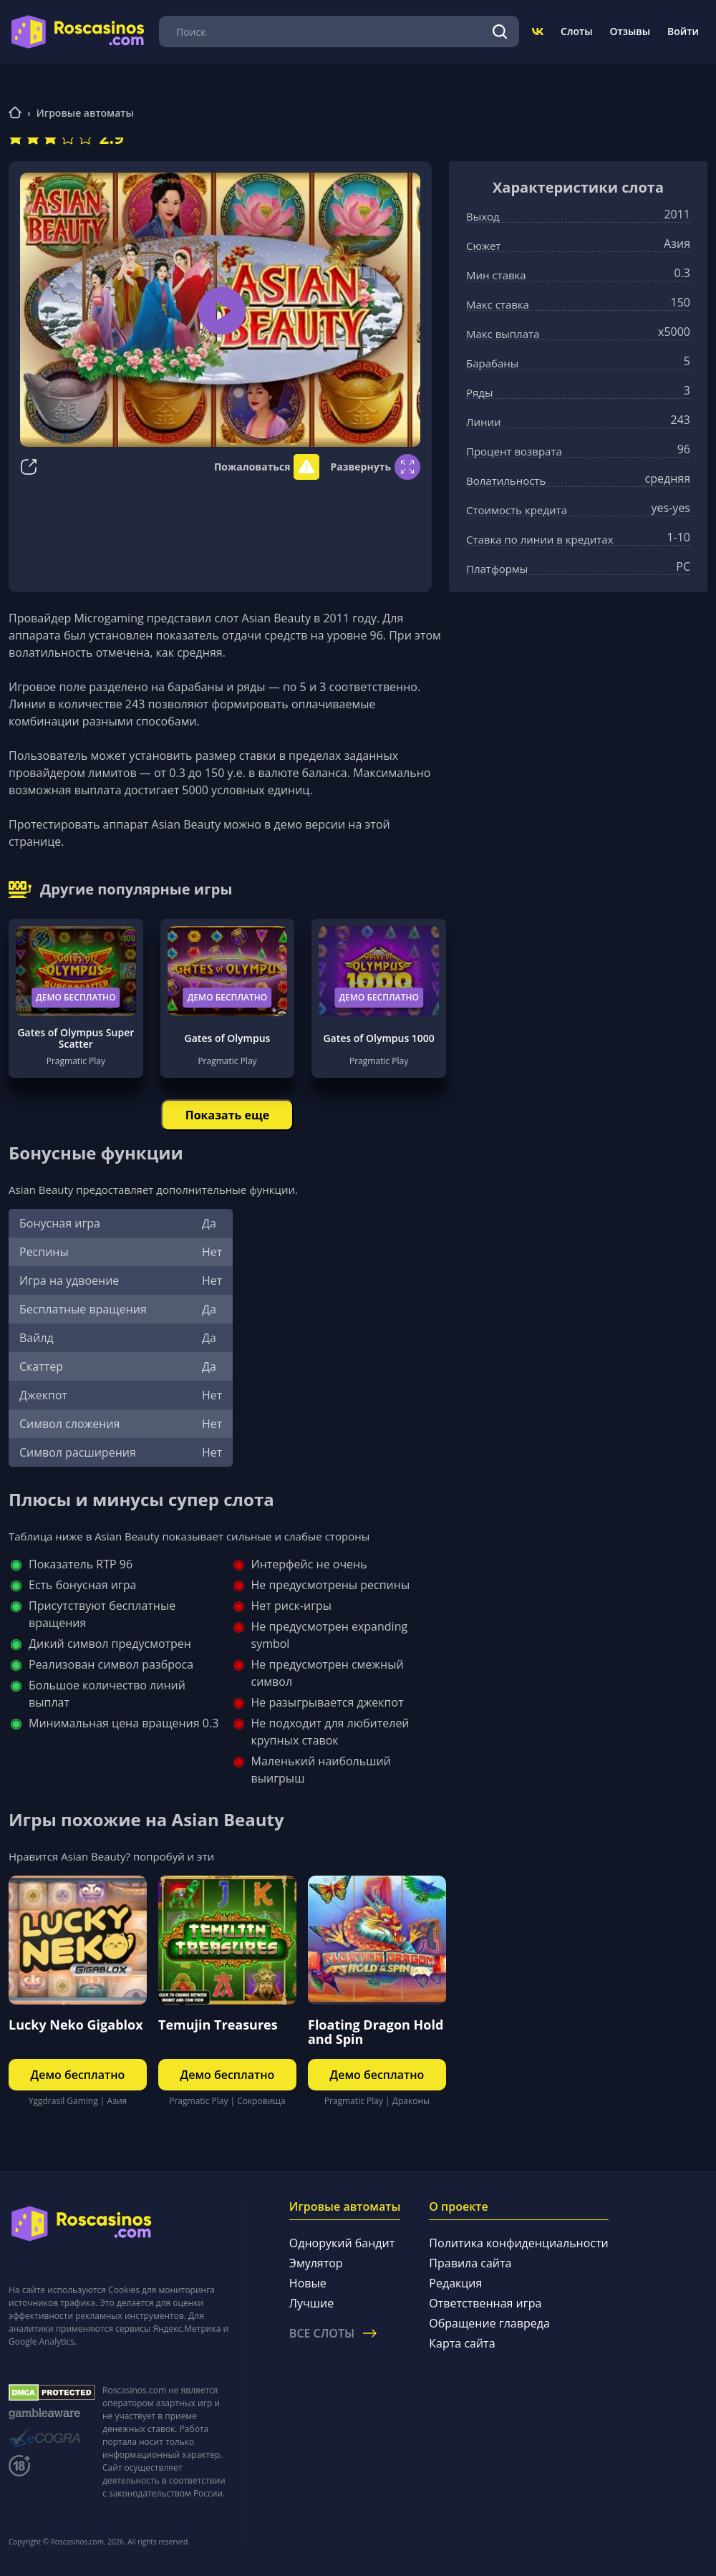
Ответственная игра (485, 2303)
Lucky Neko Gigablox (76, 2024)
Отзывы (630, 31)
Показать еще (227, 1115)
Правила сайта (470, 2263)
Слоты (576, 31)
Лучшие (311, 2303)
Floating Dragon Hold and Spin (375, 2031)
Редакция (455, 2283)
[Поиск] (499, 31)
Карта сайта (462, 2343)
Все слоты (333, 2333)
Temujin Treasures (218, 2024)
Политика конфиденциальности (518, 2243)
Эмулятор (316, 2263)
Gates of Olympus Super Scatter (75, 1038)
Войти (683, 31)
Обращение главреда (489, 2323)
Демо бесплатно (76, 997)
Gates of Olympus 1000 (378, 1038)
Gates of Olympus (228, 1038)
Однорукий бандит (342, 2243)
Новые (307, 2283)
